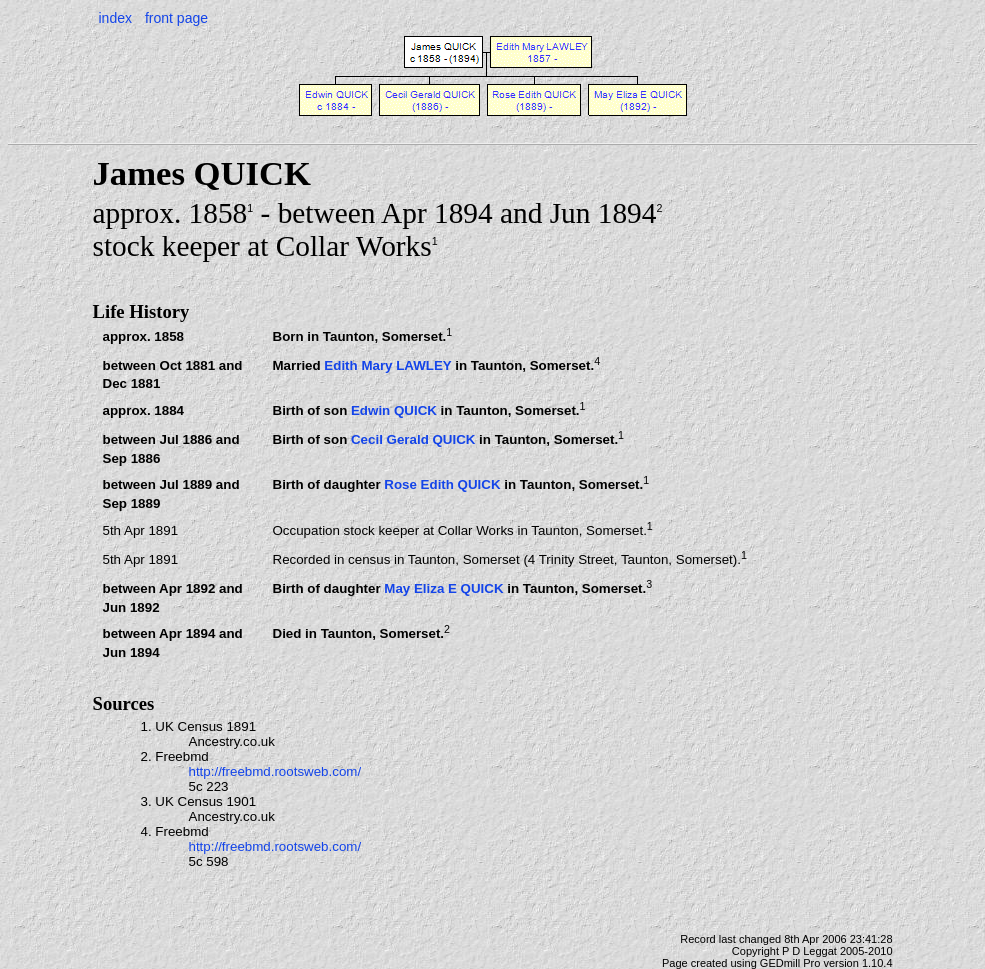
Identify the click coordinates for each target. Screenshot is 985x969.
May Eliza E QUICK (443, 588)
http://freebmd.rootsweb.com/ (275, 771)
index (115, 18)
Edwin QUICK (394, 411)
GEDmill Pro (790, 963)
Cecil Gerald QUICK (413, 440)
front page (176, 18)
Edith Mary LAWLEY (387, 365)
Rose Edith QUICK (442, 485)
